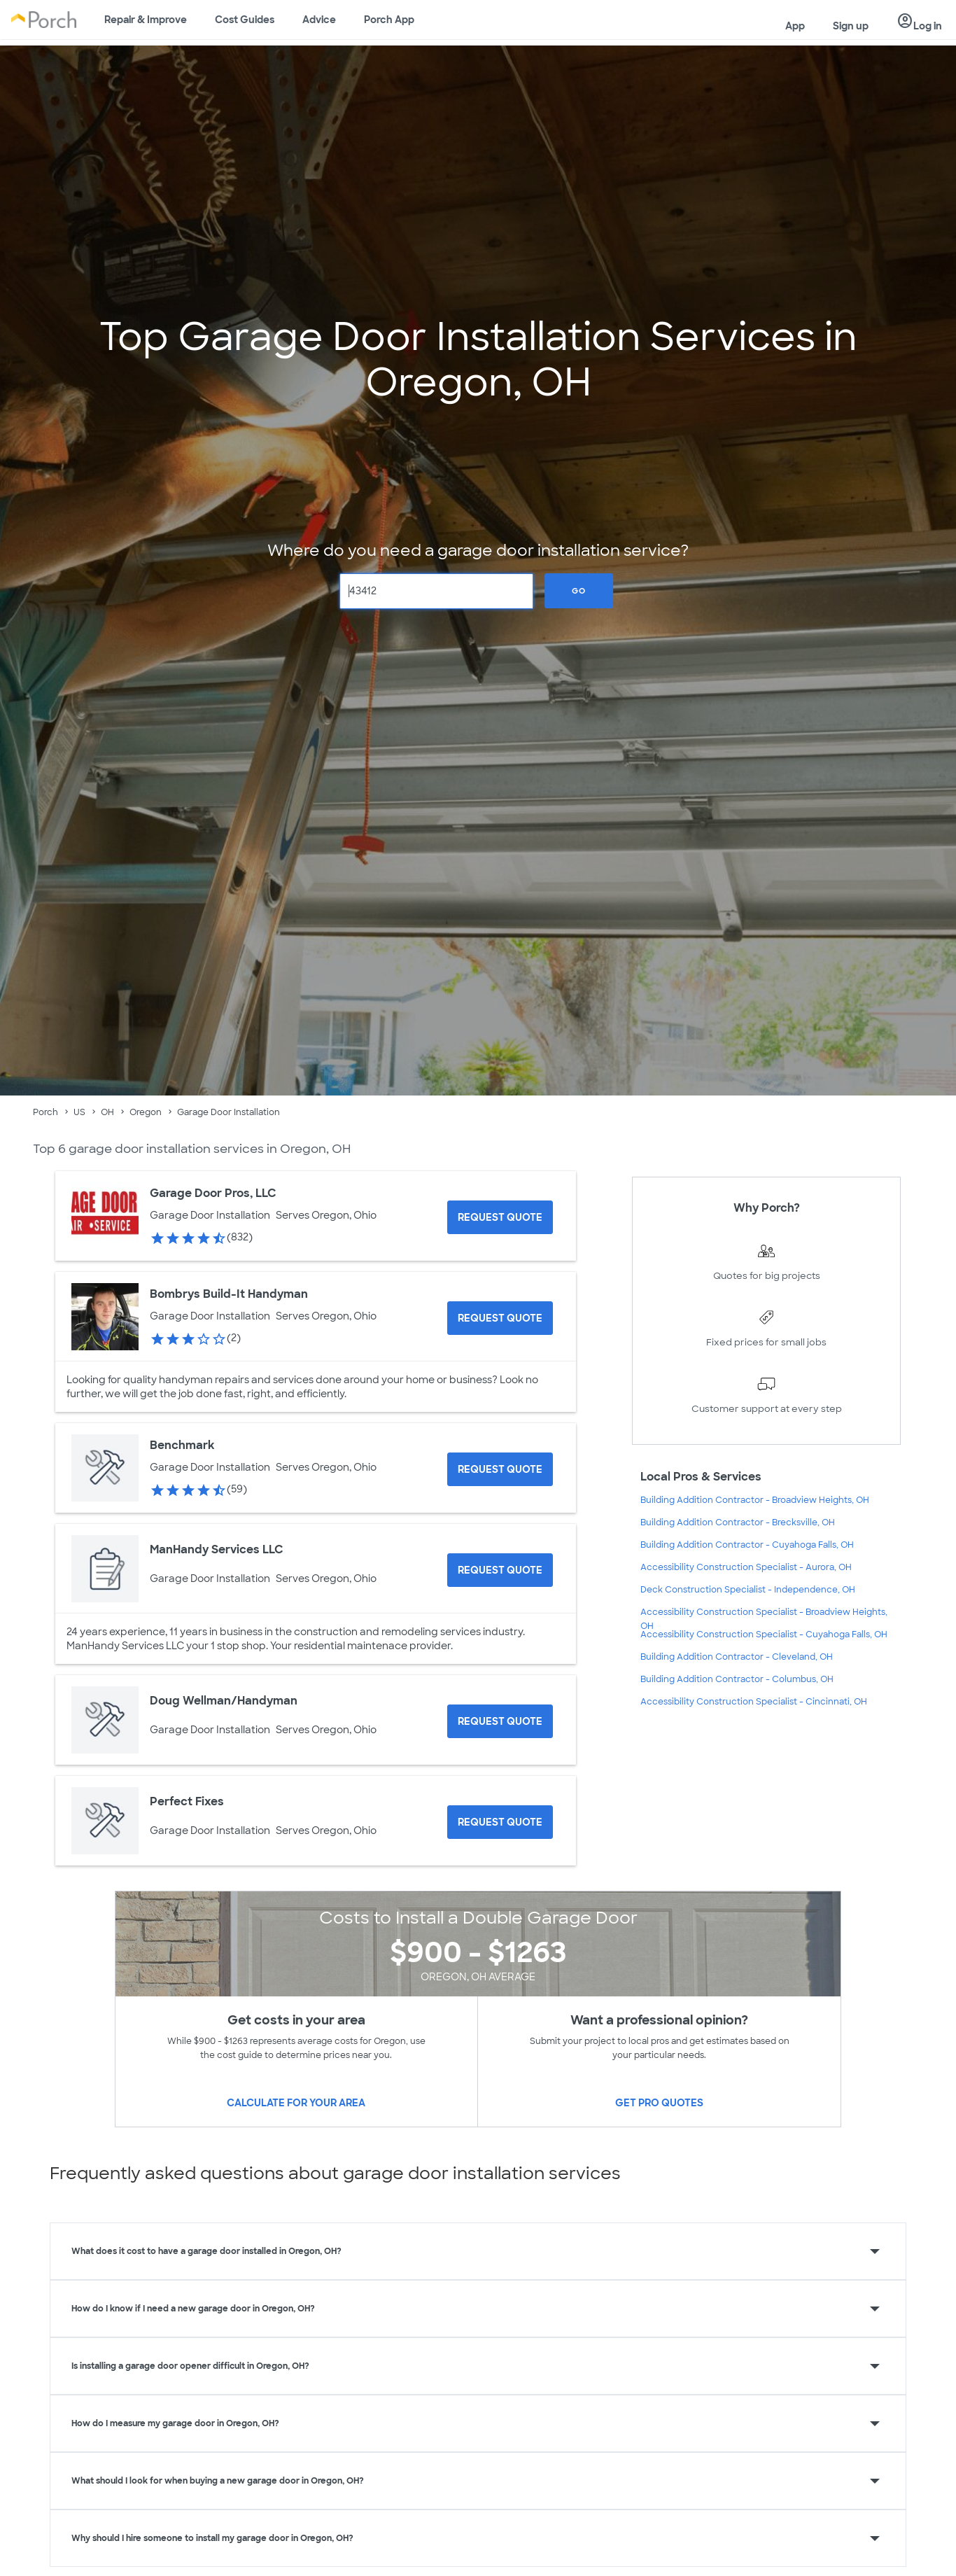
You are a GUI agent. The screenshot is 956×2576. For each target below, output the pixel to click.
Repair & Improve (145, 19)
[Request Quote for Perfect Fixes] (500, 1822)
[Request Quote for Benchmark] (500, 1469)
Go (579, 591)
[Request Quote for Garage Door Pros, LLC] (500, 1217)
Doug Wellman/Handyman (223, 1700)
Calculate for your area (296, 2102)
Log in (919, 21)
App (795, 26)
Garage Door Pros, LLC (213, 1193)
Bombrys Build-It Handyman (229, 1294)
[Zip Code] (437, 591)
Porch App (389, 19)
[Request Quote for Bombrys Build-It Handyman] (500, 1318)
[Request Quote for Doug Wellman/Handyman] (500, 1721)
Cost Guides (244, 19)
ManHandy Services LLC (216, 1549)
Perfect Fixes (187, 1801)
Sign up (851, 26)
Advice (319, 19)
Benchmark (182, 1445)
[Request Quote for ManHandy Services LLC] (500, 1570)
